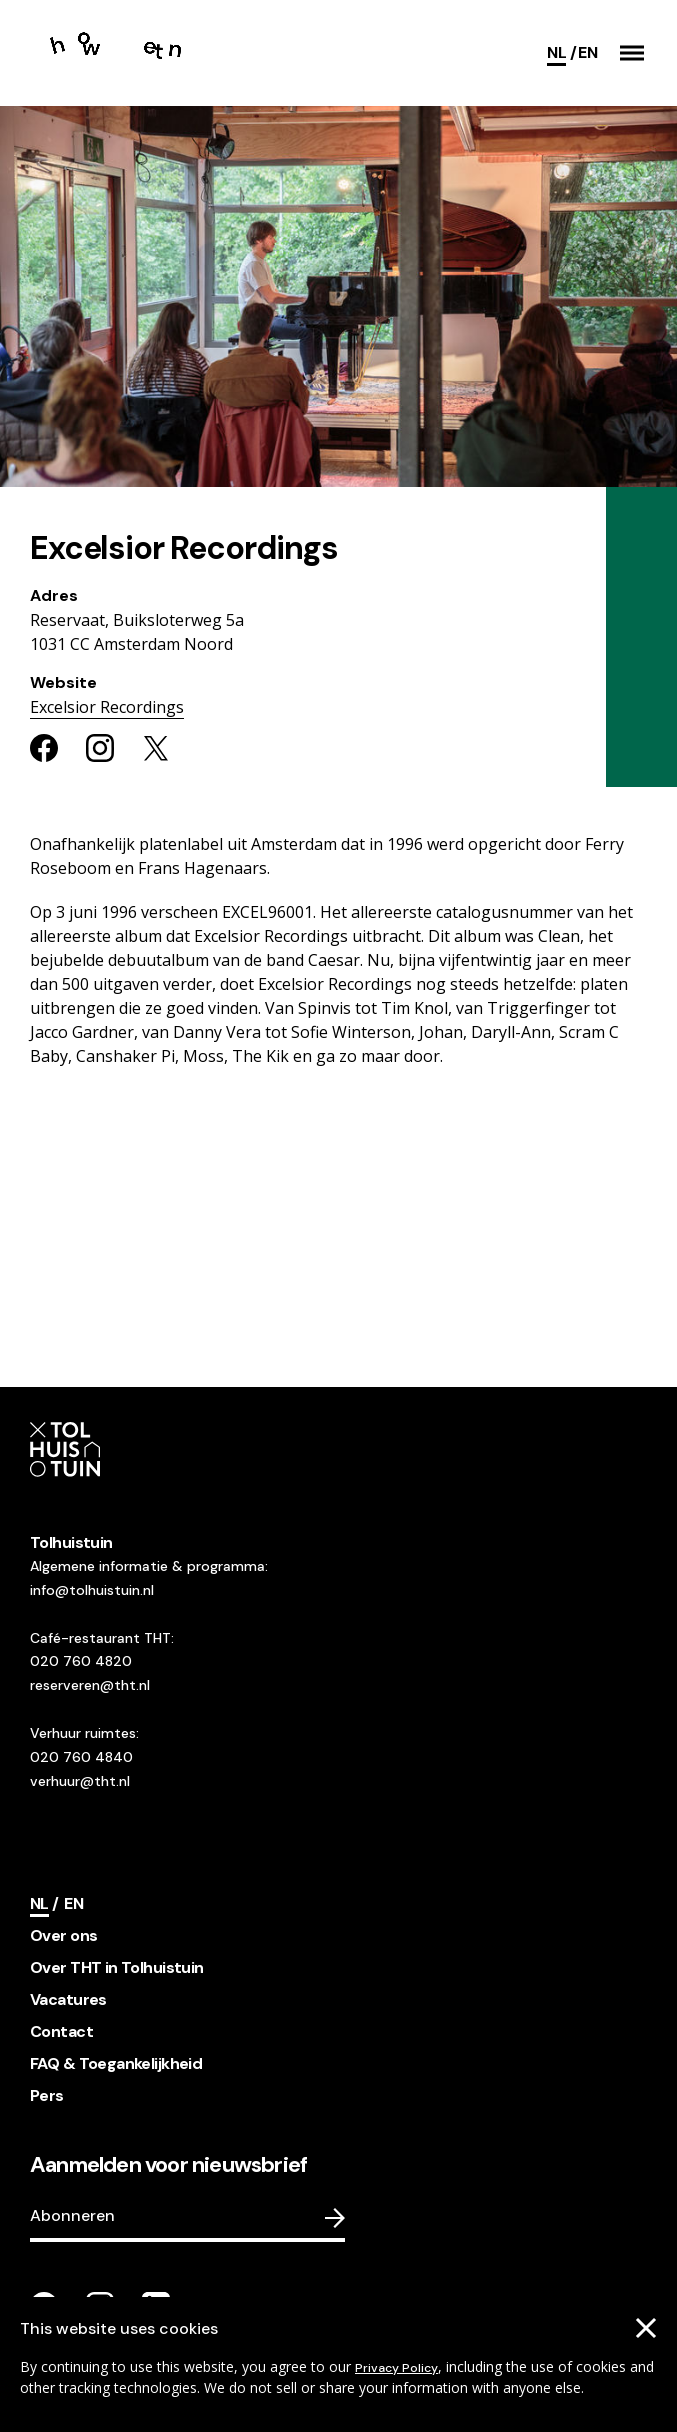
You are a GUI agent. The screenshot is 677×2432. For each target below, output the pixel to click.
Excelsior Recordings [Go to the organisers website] (107, 707)
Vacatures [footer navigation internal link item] (68, 1999)
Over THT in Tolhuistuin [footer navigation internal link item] (117, 1967)
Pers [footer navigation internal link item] (47, 2095)
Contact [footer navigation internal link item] (61, 2031)
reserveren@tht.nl (90, 1685)
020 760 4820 (81, 1661)
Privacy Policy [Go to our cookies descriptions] (396, 2368)
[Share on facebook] (44, 748)
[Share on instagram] (100, 748)
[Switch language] (587, 53)
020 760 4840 (81, 1757)
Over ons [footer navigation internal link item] (63, 1935)
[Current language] (561, 53)
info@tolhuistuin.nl (92, 1590)
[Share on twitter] (156, 748)
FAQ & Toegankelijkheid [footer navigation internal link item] (116, 2063)
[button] (632, 53)
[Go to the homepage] (118, 53)
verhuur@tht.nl (80, 1781)
